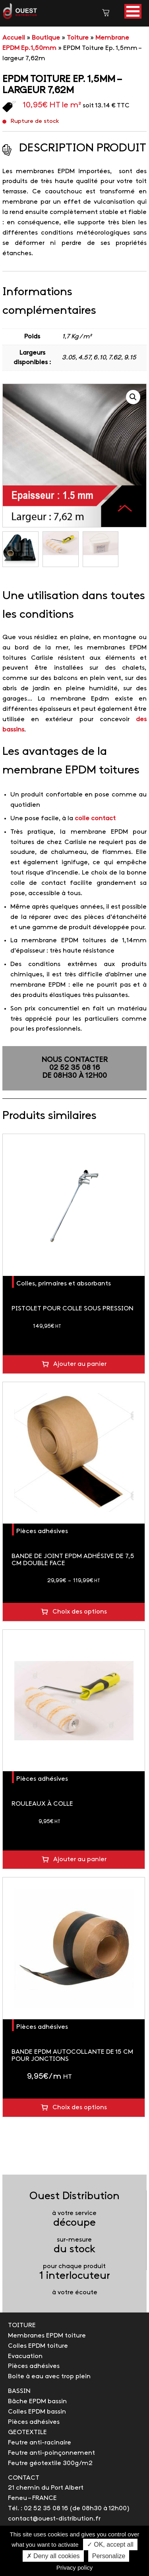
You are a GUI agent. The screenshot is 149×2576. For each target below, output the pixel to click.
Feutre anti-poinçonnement (51, 2453)
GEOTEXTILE (27, 2432)
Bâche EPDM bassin (37, 2401)
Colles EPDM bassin (37, 2412)
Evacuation (25, 2356)
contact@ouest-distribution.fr (54, 2519)
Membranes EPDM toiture (47, 2336)
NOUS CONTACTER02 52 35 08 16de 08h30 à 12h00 (74, 1068)
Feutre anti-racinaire (39, 2443)
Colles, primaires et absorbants (63, 1284)
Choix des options (79, 1612)
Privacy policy (74, 2567)
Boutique (46, 38)
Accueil (13, 38)
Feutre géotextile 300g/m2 (50, 2463)
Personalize (109, 2556)
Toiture (78, 38)
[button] (132, 11)
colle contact (95, 818)
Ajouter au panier (79, 1364)
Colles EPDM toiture (38, 2346)
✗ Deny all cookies (53, 2556)
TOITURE (22, 2325)
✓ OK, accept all (110, 2544)
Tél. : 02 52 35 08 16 (38, 2508)
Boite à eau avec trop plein (49, 2376)
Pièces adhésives (42, 1531)
